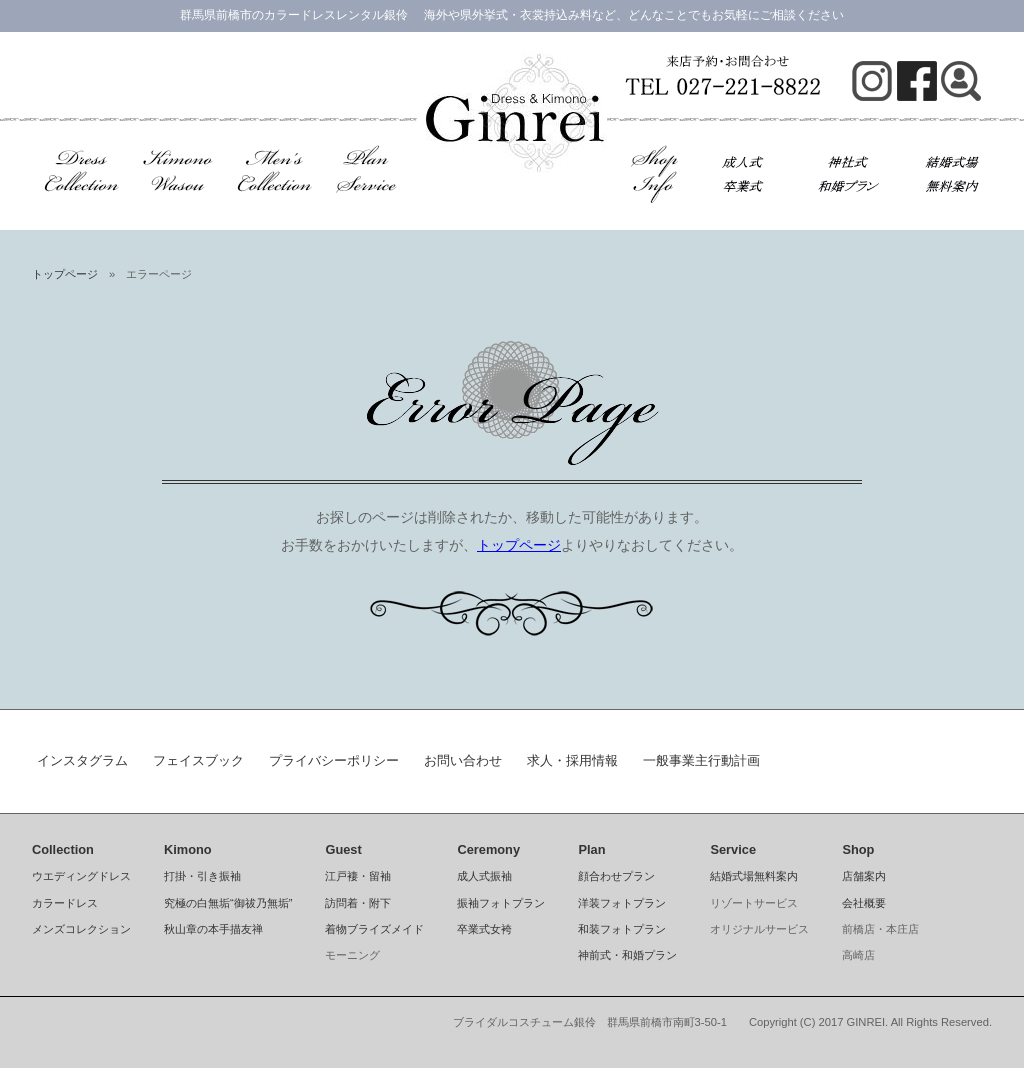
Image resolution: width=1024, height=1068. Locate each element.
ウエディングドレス (81, 876)
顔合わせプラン (616, 876)
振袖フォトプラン (501, 903)
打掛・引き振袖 (202, 876)
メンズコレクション (81, 929)
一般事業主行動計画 (701, 760)
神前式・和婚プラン (627, 955)
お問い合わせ (463, 760)
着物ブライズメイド (374, 929)
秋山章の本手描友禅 (213, 929)
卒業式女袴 (484, 929)
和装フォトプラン (622, 929)
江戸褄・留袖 (358, 876)
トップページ (65, 274)
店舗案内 (864, 876)
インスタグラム (82, 760)
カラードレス (65, 903)
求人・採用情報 (572, 760)
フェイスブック (198, 760)
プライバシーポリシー (334, 760)
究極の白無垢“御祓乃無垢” (228, 903)
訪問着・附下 (358, 903)
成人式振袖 (484, 876)
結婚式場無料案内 (754, 876)
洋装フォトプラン (622, 903)
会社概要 (864, 903)
